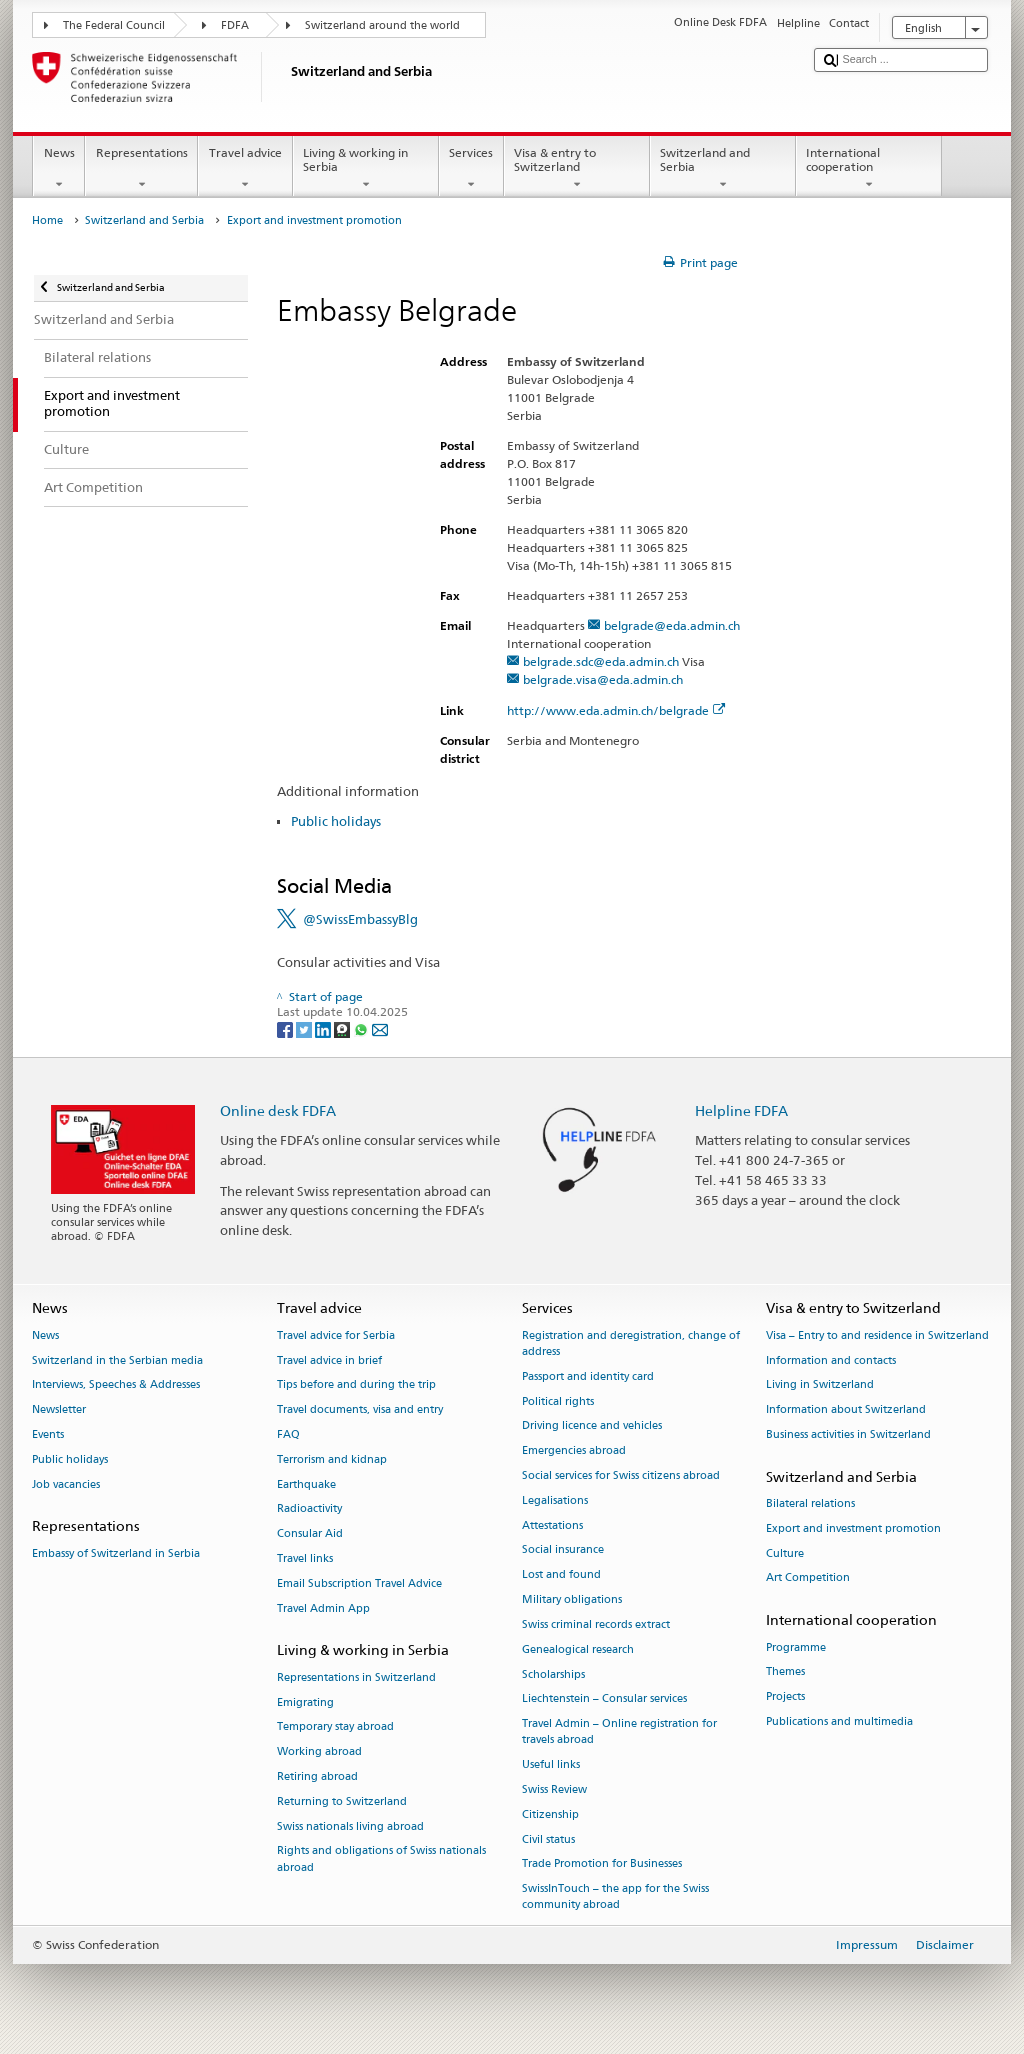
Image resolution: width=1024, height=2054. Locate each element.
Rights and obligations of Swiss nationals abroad (381, 1859)
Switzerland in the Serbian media (117, 1360)
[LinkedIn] (324, 1028)
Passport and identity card (588, 1376)
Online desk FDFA (278, 1110)
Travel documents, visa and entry (360, 1410)
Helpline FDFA (741, 1110)
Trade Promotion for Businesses (602, 1864)
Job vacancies (66, 1484)
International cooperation (869, 169)
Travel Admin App (323, 1608)
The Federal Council (114, 25)
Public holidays (336, 821)
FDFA (235, 25)
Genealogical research (578, 1649)
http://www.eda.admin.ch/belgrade (616, 710)
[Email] (380, 1028)
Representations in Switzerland (356, 1677)
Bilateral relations (810, 1503)
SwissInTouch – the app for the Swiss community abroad (615, 1897)
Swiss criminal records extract (596, 1624)
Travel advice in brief (329, 1360)
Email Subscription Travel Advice (359, 1583)
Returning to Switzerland (342, 1801)
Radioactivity (309, 1509)
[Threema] (343, 1028)
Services (471, 169)
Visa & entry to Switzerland (577, 169)
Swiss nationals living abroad (350, 1826)
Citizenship (550, 1814)
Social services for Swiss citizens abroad (621, 1475)
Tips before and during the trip (356, 1385)
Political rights (558, 1401)
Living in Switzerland (820, 1385)
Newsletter (59, 1410)
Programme (796, 1647)
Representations (141, 169)
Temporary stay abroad (335, 1727)
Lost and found (561, 1575)
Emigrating (305, 1702)
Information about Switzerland (846, 1410)
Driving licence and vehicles (592, 1426)
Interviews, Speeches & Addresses (116, 1385)
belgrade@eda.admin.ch (672, 625)
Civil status (548, 1839)
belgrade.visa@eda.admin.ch (603, 679)
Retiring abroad (317, 1776)
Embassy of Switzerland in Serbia (116, 1553)
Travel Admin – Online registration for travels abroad (619, 1732)
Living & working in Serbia (366, 169)
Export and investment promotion (853, 1528)
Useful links (551, 1765)
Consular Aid (310, 1534)
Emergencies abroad (574, 1451)
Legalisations (555, 1500)
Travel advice (245, 169)
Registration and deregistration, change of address (631, 1343)
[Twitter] (305, 1028)
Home (47, 220)
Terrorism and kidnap (332, 1459)
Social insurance (563, 1550)
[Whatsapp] (362, 1028)
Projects (785, 1697)
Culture (785, 1553)
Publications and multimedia (839, 1721)
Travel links (305, 1558)
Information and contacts (831, 1360)
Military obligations (572, 1599)
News (59, 169)
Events (48, 1434)
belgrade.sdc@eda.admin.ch (601, 661)
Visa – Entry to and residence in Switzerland (877, 1335)
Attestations (552, 1525)
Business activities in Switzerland (848, 1434)
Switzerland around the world (382, 25)
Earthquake (306, 1484)
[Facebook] (286, 1028)
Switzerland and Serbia (723, 169)
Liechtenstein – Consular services (604, 1699)
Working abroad (319, 1752)
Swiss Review (554, 1789)
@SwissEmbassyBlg (360, 919)
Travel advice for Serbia (336, 1335)
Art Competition (808, 1578)
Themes (785, 1672)
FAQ (288, 1434)
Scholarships (553, 1674)
